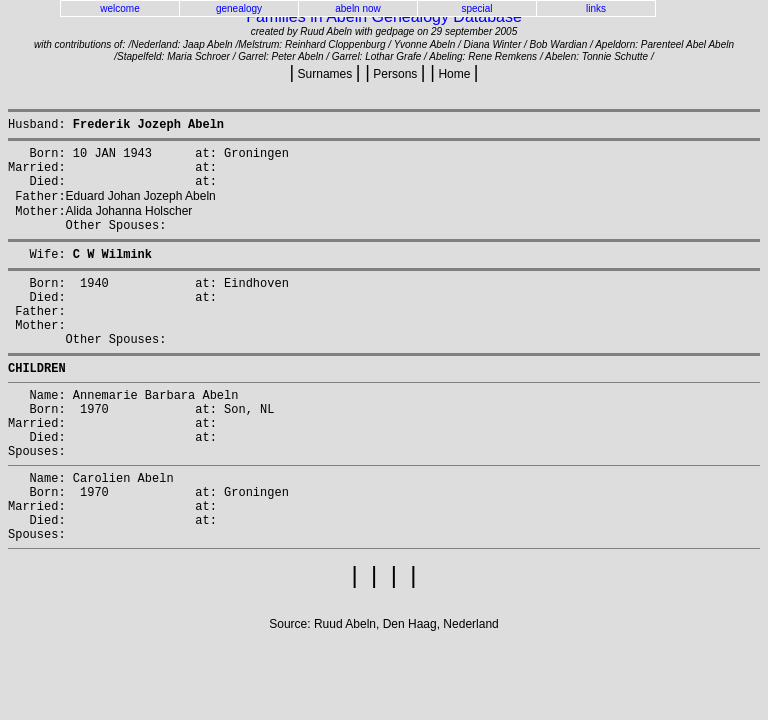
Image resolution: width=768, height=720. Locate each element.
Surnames (324, 74)
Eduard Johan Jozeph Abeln (141, 210)
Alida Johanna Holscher (129, 227)
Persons (395, 74)
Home (454, 74)
